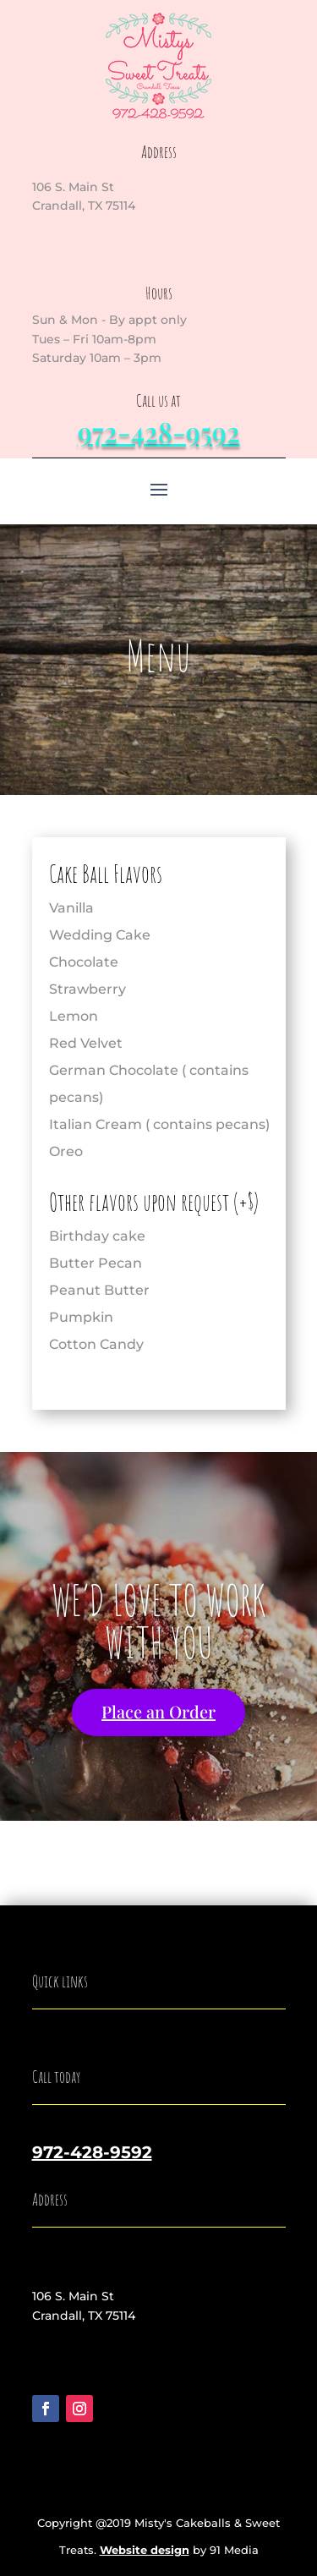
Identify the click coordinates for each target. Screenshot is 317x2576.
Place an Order (158, 1711)
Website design (144, 2550)
